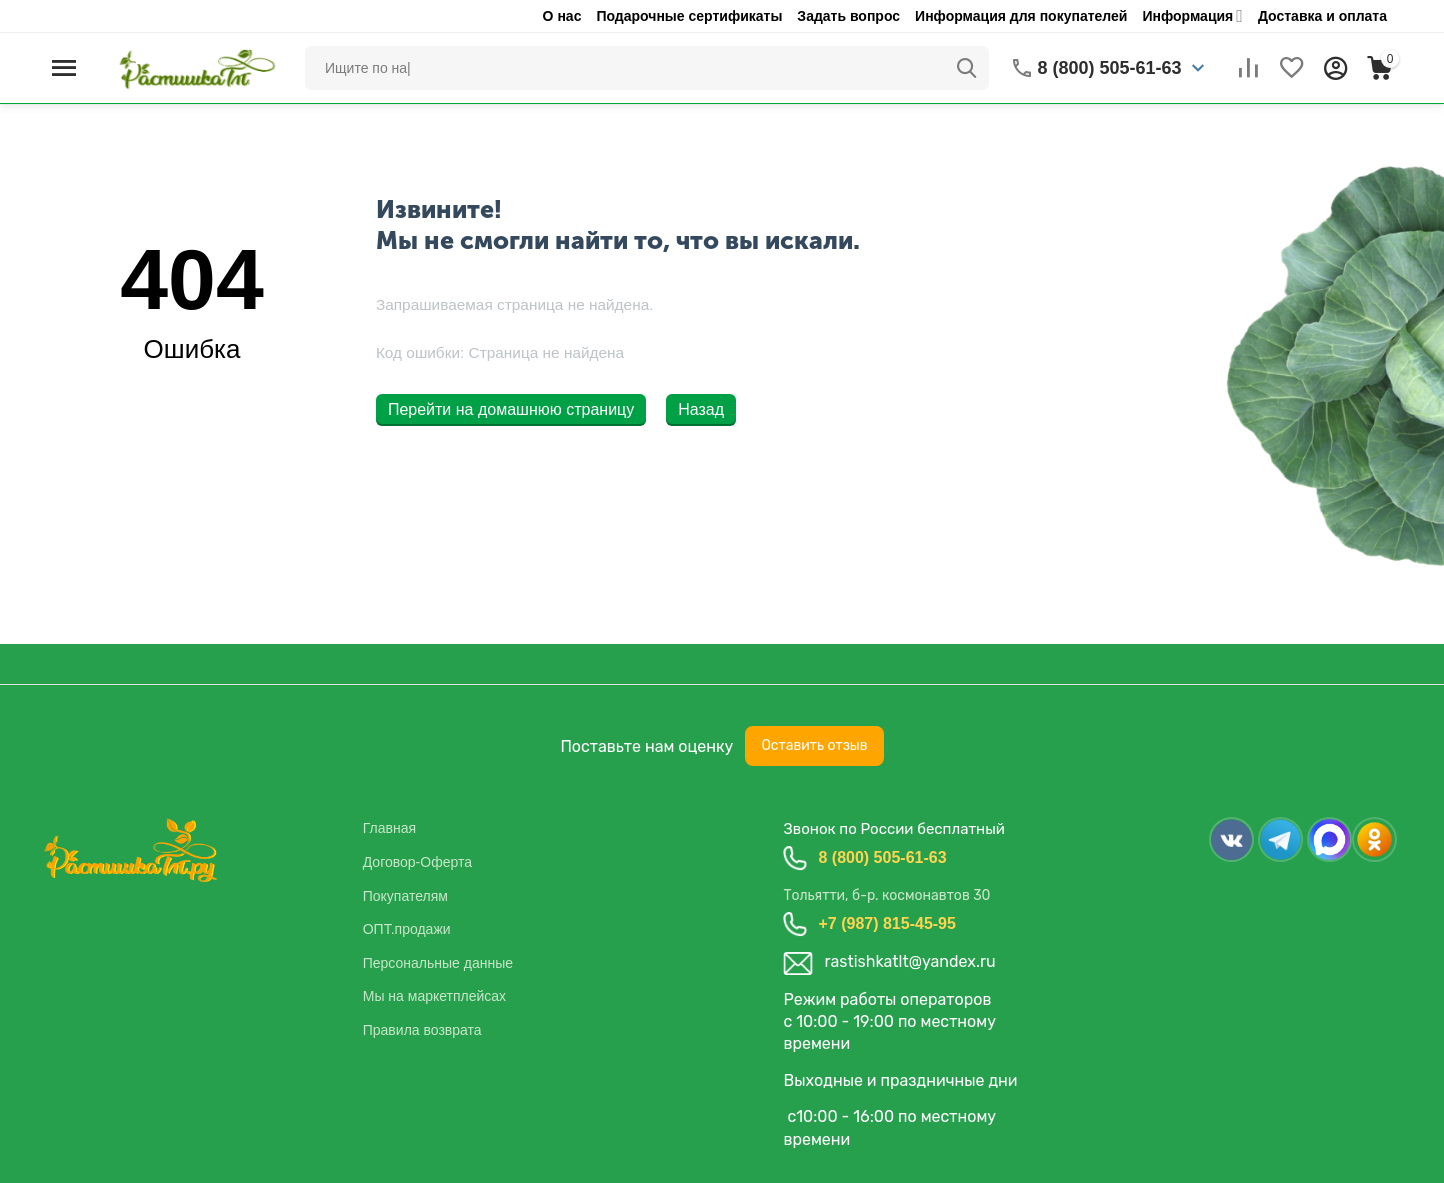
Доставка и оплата (1322, 16)
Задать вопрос (848, 16)
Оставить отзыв (814, 745)
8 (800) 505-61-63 (882, 857)
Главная (389, 828)
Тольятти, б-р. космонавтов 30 (886, 895)
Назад (701, 409)
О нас (562, 16)
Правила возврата (422, 1030)
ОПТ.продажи (407, 929)
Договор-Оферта (417, 862)
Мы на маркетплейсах (434, 996)
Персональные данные (438, 963)
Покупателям (405, 896)
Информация (1187, 16)
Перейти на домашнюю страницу (511, 409)
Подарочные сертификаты (689, 16)
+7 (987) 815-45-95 (886, 923)
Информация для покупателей (1021, 16)
